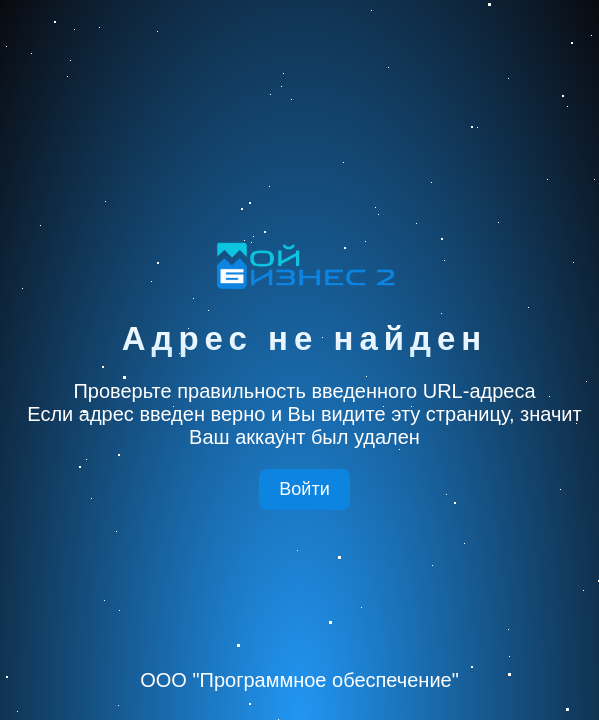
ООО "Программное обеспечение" (299, 680)
